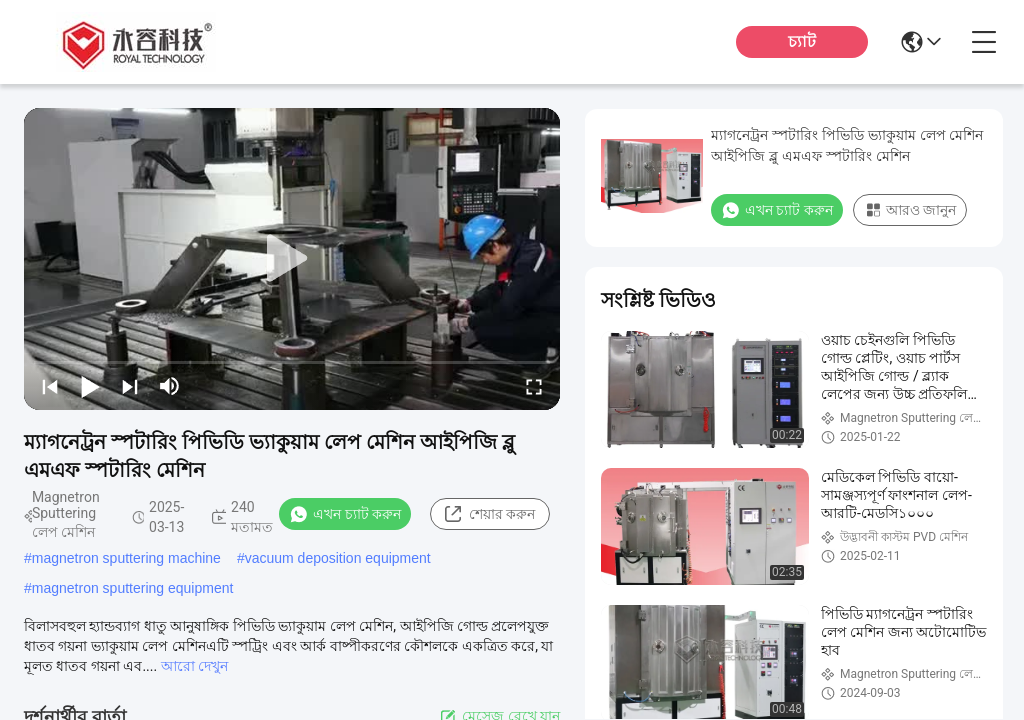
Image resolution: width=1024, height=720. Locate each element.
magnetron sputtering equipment (133, 588)
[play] (292, 259)
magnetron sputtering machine (126, 558)
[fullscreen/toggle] (534, 386)
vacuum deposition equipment (338, 558)
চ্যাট (802, 41)
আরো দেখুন (194, 666)
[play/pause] (90, 386)
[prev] (50, 386)
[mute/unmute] (170, 386)
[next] (130, 386)
